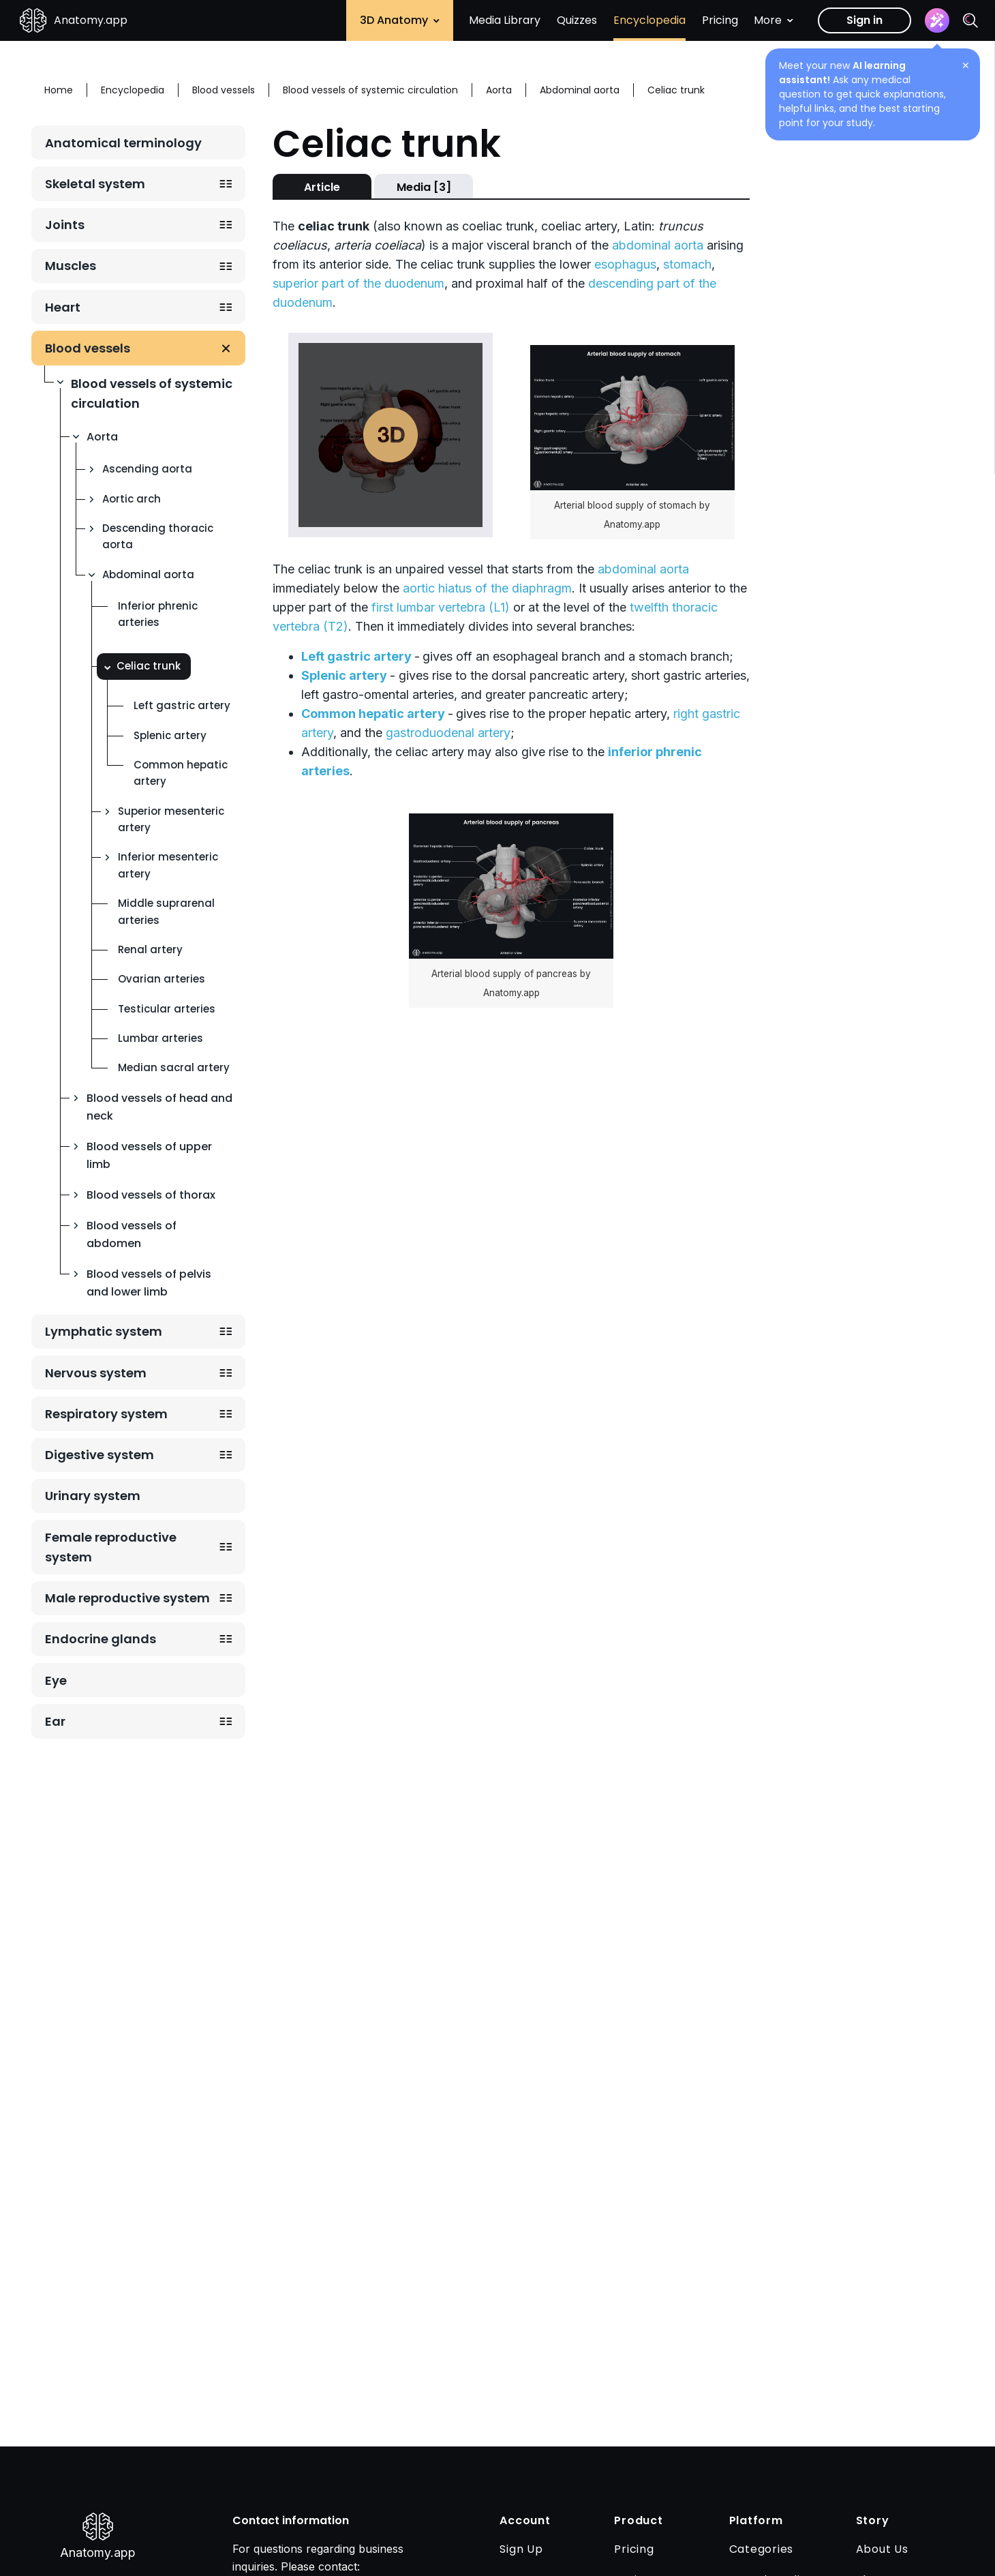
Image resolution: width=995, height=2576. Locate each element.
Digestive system (99, 1454)
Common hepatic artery (181, 773)
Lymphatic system (103, 1331)
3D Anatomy (400, 20)
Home (58, 90)
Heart (62, 307)
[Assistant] (937, 20)
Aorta (102, 437)
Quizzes (577, 20)
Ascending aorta (147, 469)
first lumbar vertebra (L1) (440, 607)
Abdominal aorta (148, 574)
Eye (56, 1680)
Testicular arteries (166, 1009)
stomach (687, 264)
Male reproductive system (127, 1597)
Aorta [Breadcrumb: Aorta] (499, 90)
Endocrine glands (100, 1638)
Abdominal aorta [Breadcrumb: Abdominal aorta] (579, 90)
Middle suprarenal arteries (166, 911)
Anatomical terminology (123, 142)
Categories (761, 2549)
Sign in (864, 20)
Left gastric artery (182, 705)
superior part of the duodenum (358, 283)
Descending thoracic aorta (157, 536)
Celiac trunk (149, 666)
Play (390, 435)
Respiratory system (106, 1413)
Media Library (504, 20)
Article (322, 187)
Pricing (720, 20)
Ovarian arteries (161, 979)
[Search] (970, 20)
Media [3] (424, 187)
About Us (882, 2549)
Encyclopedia (649, 20)
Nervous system (96, 1372)
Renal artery (150, 949)
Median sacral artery (174, 1067)
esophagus (625, 264)
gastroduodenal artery (448, 732)
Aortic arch (131, 499)
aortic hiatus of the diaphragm (487, 588)
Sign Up (521, 2549)
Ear (55, 1721)
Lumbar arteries (160, 1038)
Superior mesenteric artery (171, 819)
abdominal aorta (657, 245)
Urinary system (92, 1495)
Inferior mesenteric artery (168, 865)
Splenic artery (170, 735)
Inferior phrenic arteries (158, 614)
